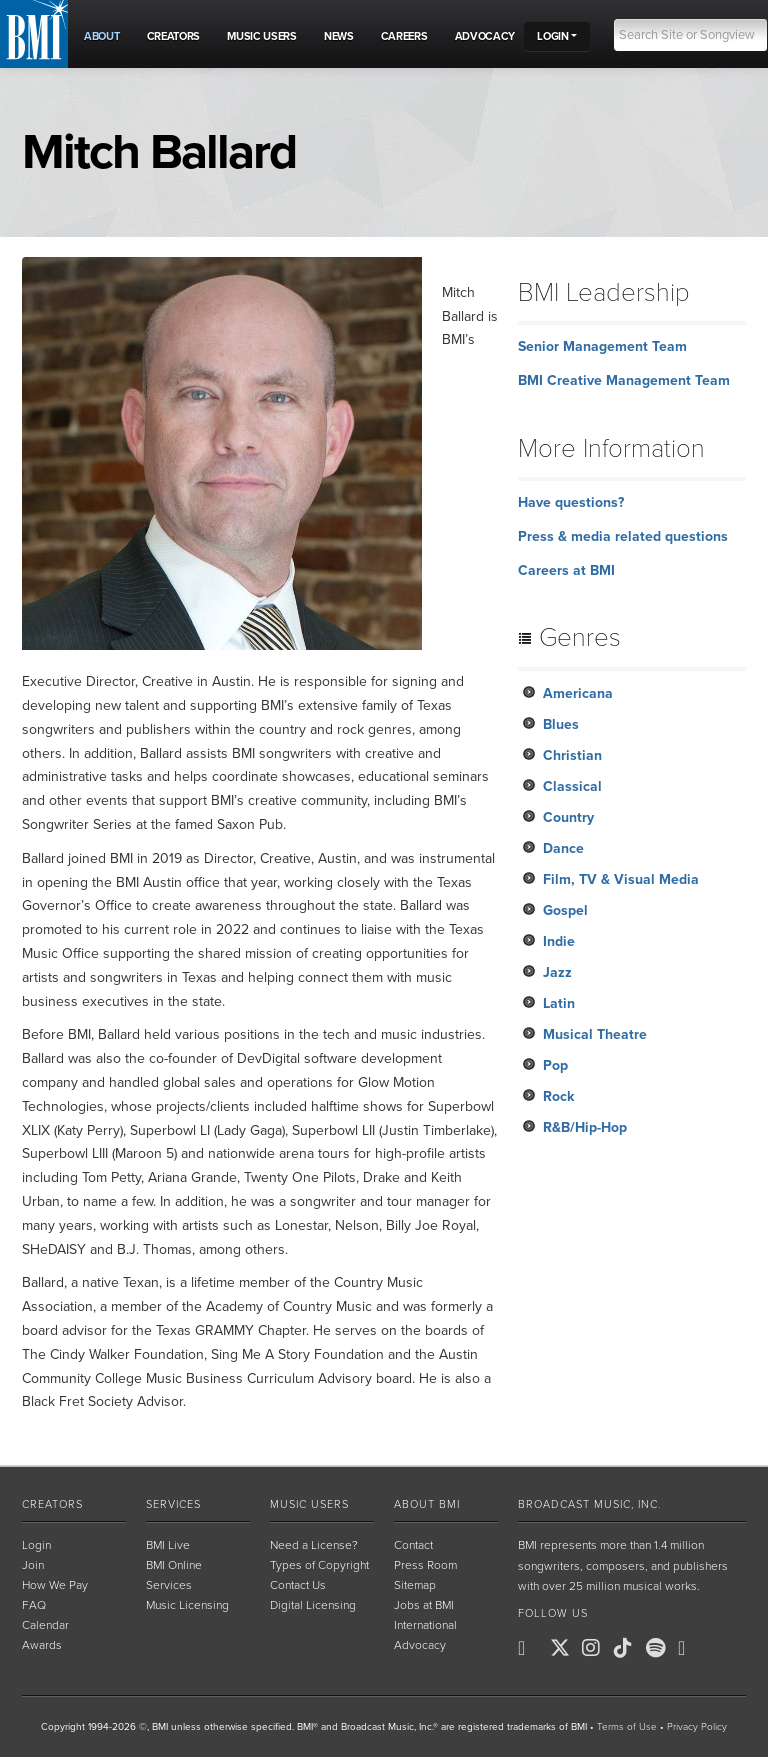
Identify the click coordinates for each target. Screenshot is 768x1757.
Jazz (557, 972)
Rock (558, 1096)
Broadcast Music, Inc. (589, 1504)
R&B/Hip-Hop (585, 1127)
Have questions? (571, 502)
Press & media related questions (623, 536)
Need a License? (314, 1545)
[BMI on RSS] (724, 1648)
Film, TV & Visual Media (621, 879)
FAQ (34, 1605)
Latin (559, 1003)
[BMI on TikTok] (628, 1648)
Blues (561, 724)
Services (173, 1504)
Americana (578, 693)
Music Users (309, 1504)
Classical (572, 786)
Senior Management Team (602, 346)
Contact (413, 1545)
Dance (563, 848)
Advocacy (420, 1645)
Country (568, 817)
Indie (559, 941)
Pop (555, 1065)
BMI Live (168, 1545)
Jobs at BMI (424, 1605)
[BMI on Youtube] (692, 1648)
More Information (611, 448)
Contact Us (298, 1585)
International (425, 1625)
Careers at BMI (566, 570)
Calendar (45, 1625)
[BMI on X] (564, 1648)
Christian (572, 755)
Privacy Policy (697, 1727)
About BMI (427, 1504)
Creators (52, 1504)
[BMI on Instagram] (596, 1648)
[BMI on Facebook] (532, 1648)
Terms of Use (627, 1727)
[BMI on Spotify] (660, 1648)
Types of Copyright (319, 1565)
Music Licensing (187, 1605)
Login (36, 1545)
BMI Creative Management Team (624, 380)
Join (33, 1565)
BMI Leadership (604, 292)
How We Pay (55, 1585)
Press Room (425, 1565)
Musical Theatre (595, 1034)
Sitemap (415, 1585)
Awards (42, 1645)
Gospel (565, 910)
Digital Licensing (313, 1605)
